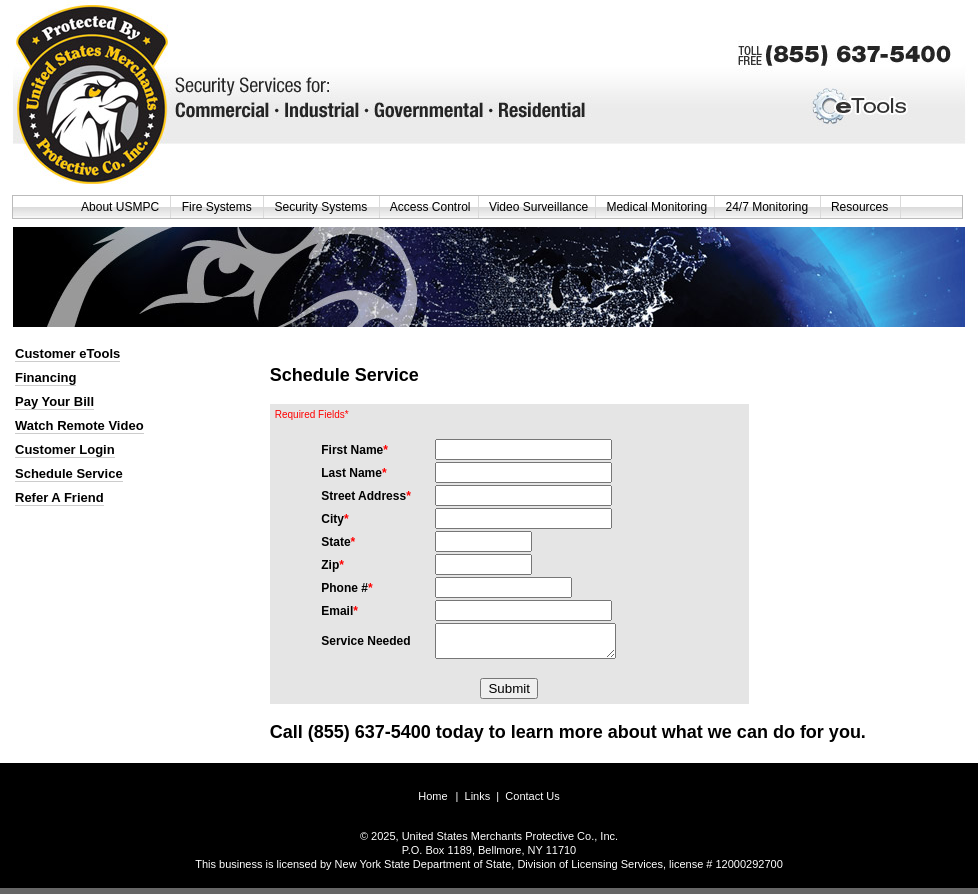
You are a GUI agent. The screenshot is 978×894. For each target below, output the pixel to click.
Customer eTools (67, 353)
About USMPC (122, 207)
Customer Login (65, 449)
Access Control (430, 207)
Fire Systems (219, 207)
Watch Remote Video (79, 425)
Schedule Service (69, 473)
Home (432, 802)
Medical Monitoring (656, 207)
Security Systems (322, 207)
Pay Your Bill (54, 401)
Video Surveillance (538, 207)
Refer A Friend (59, 497)
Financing (45, 377)
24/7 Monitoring (768, 207)
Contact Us (532, 802)
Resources (862, 207)
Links (478, 802)
